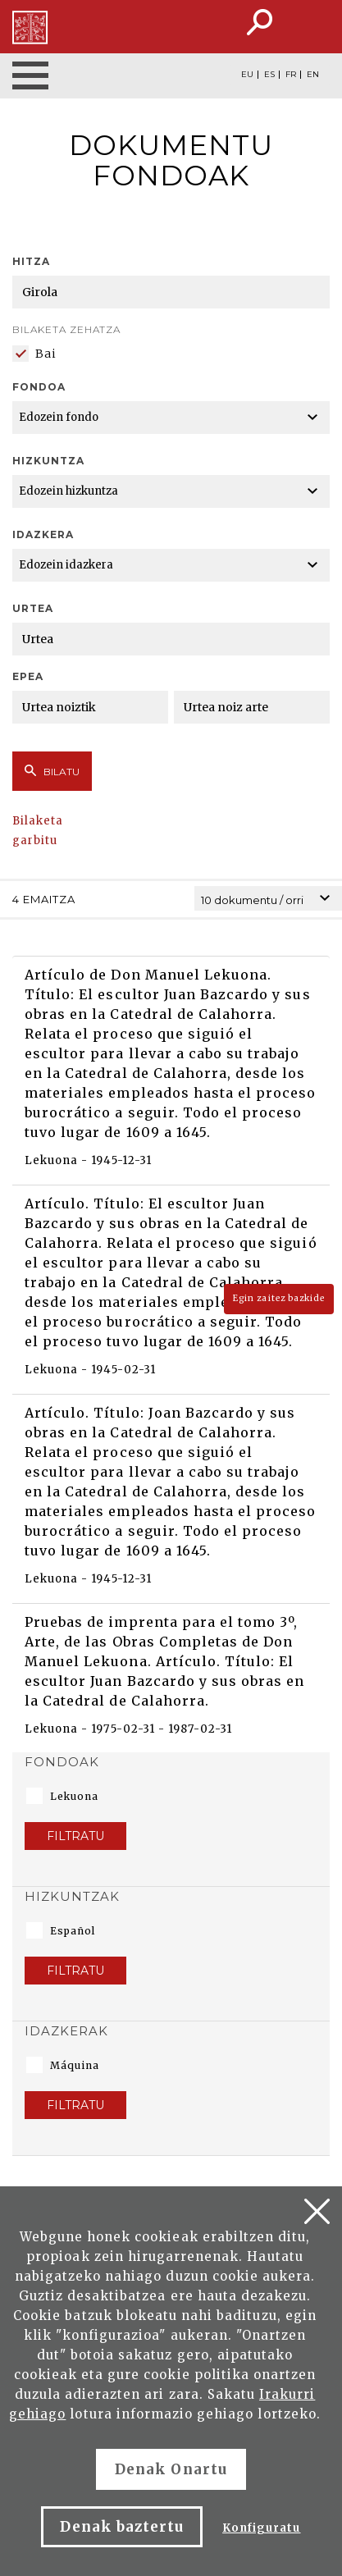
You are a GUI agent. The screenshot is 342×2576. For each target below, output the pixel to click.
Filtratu (75, 1836)
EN (313, 75)
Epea (27, 676)
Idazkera (43, 534)
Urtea (32, 608)
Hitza (31, 261)
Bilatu (52, 771)
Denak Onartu (170, 2469)
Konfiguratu (261, 2528)
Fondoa (39, 387)
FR (290, 75)
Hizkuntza (48, 460)
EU (247, 75)
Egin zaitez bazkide (279, 1298)
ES (269, 75)
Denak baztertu (122, 2527)
